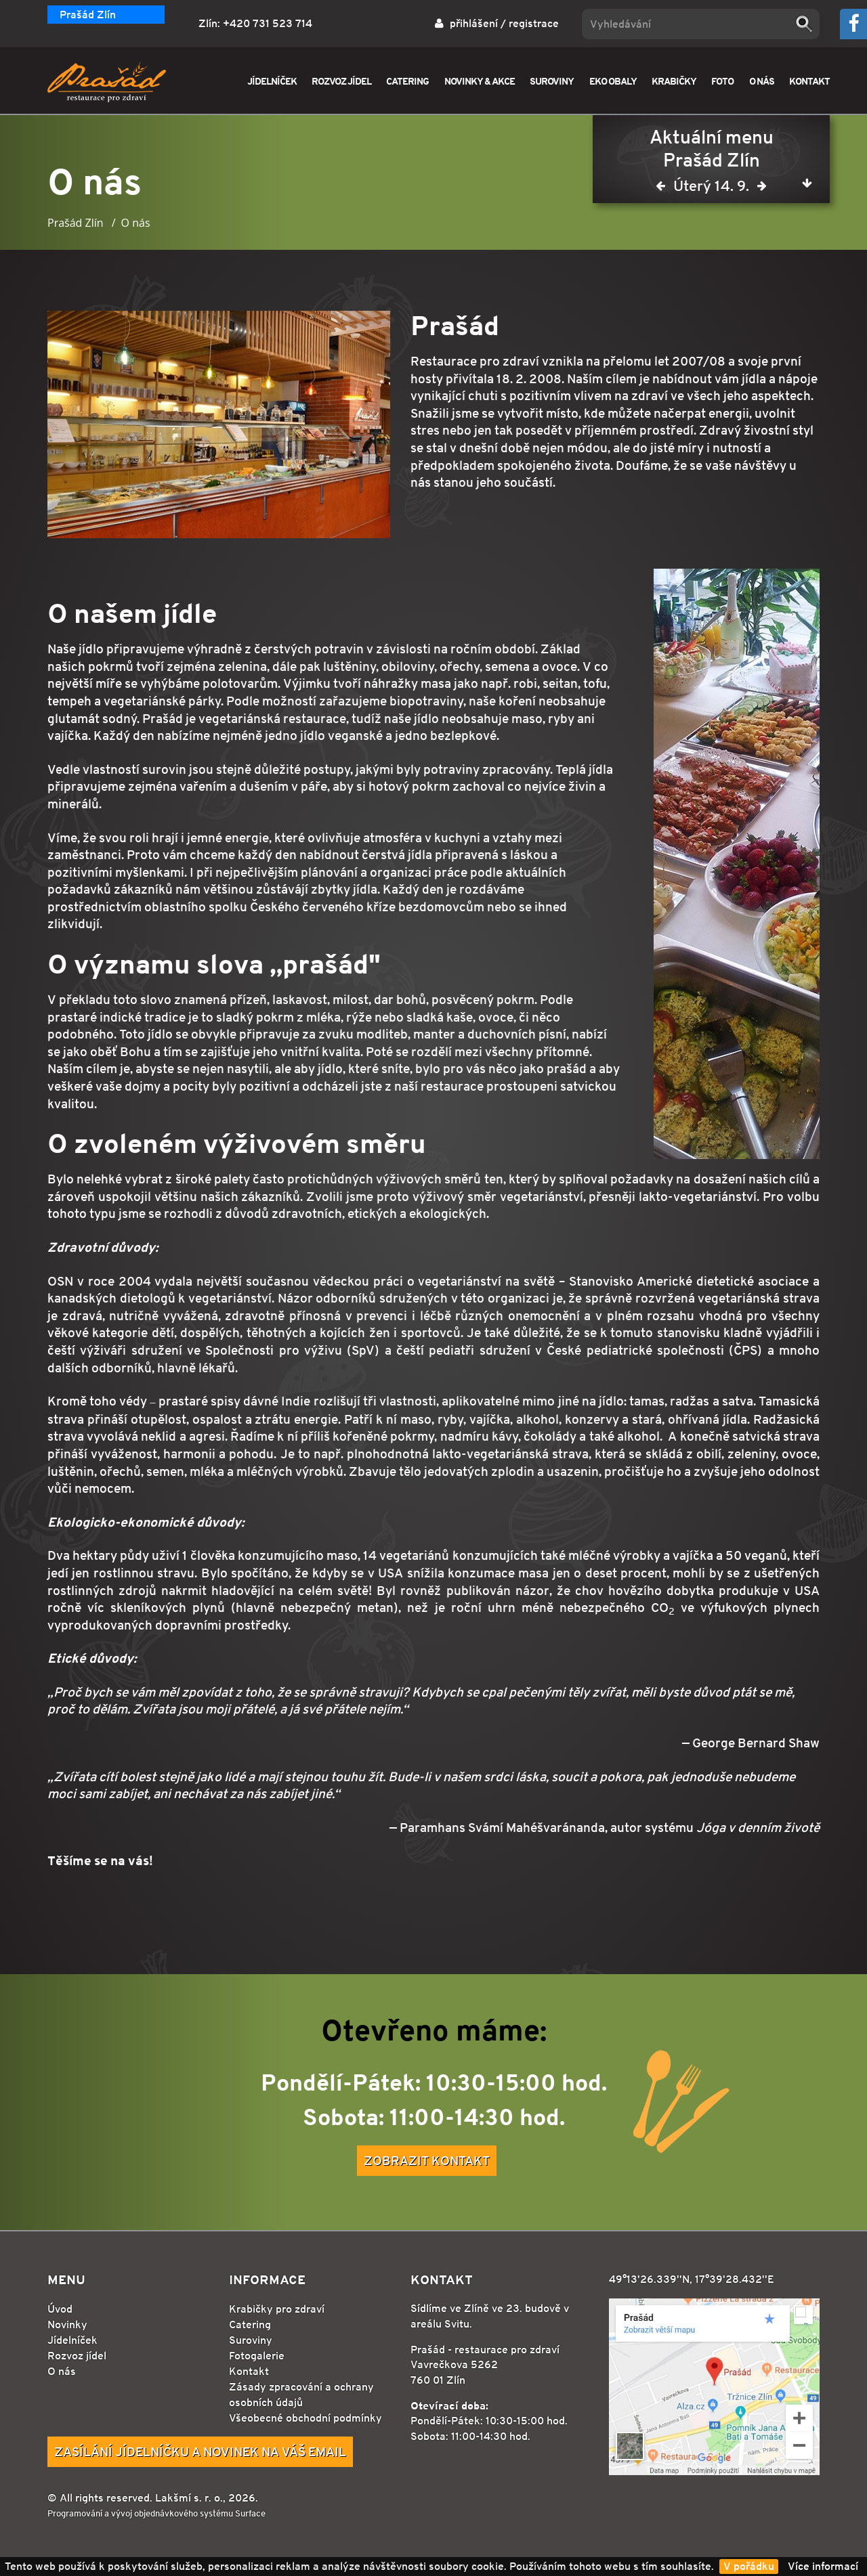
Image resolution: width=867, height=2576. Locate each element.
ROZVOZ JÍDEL (341, 80)
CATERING (407, 80)
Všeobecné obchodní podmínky (305, 2418)
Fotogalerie (256, 2356)
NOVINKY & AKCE (479, 80)
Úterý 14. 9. (711, 188)
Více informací (823, 2566)
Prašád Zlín (88, 14)
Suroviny (250, 2340)
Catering (250, 2324)
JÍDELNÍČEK (272, 80)
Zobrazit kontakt (427, 2160)
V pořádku (748, 2566)
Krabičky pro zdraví (276, 2309)
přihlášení (474, 23)
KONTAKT (809, 80)
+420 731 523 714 (267, 23)
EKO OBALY (613, 80)
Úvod (59, 2309)
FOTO (722, 80)
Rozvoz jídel (76, 2356)
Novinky (67, 2324)
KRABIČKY (674, 80)
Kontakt (249, 2371)
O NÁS (761, 80)
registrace (534, 23)
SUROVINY (552, 80)
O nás (61, 2371)
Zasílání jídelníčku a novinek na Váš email (200, 2451)
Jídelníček (72, 2340)
